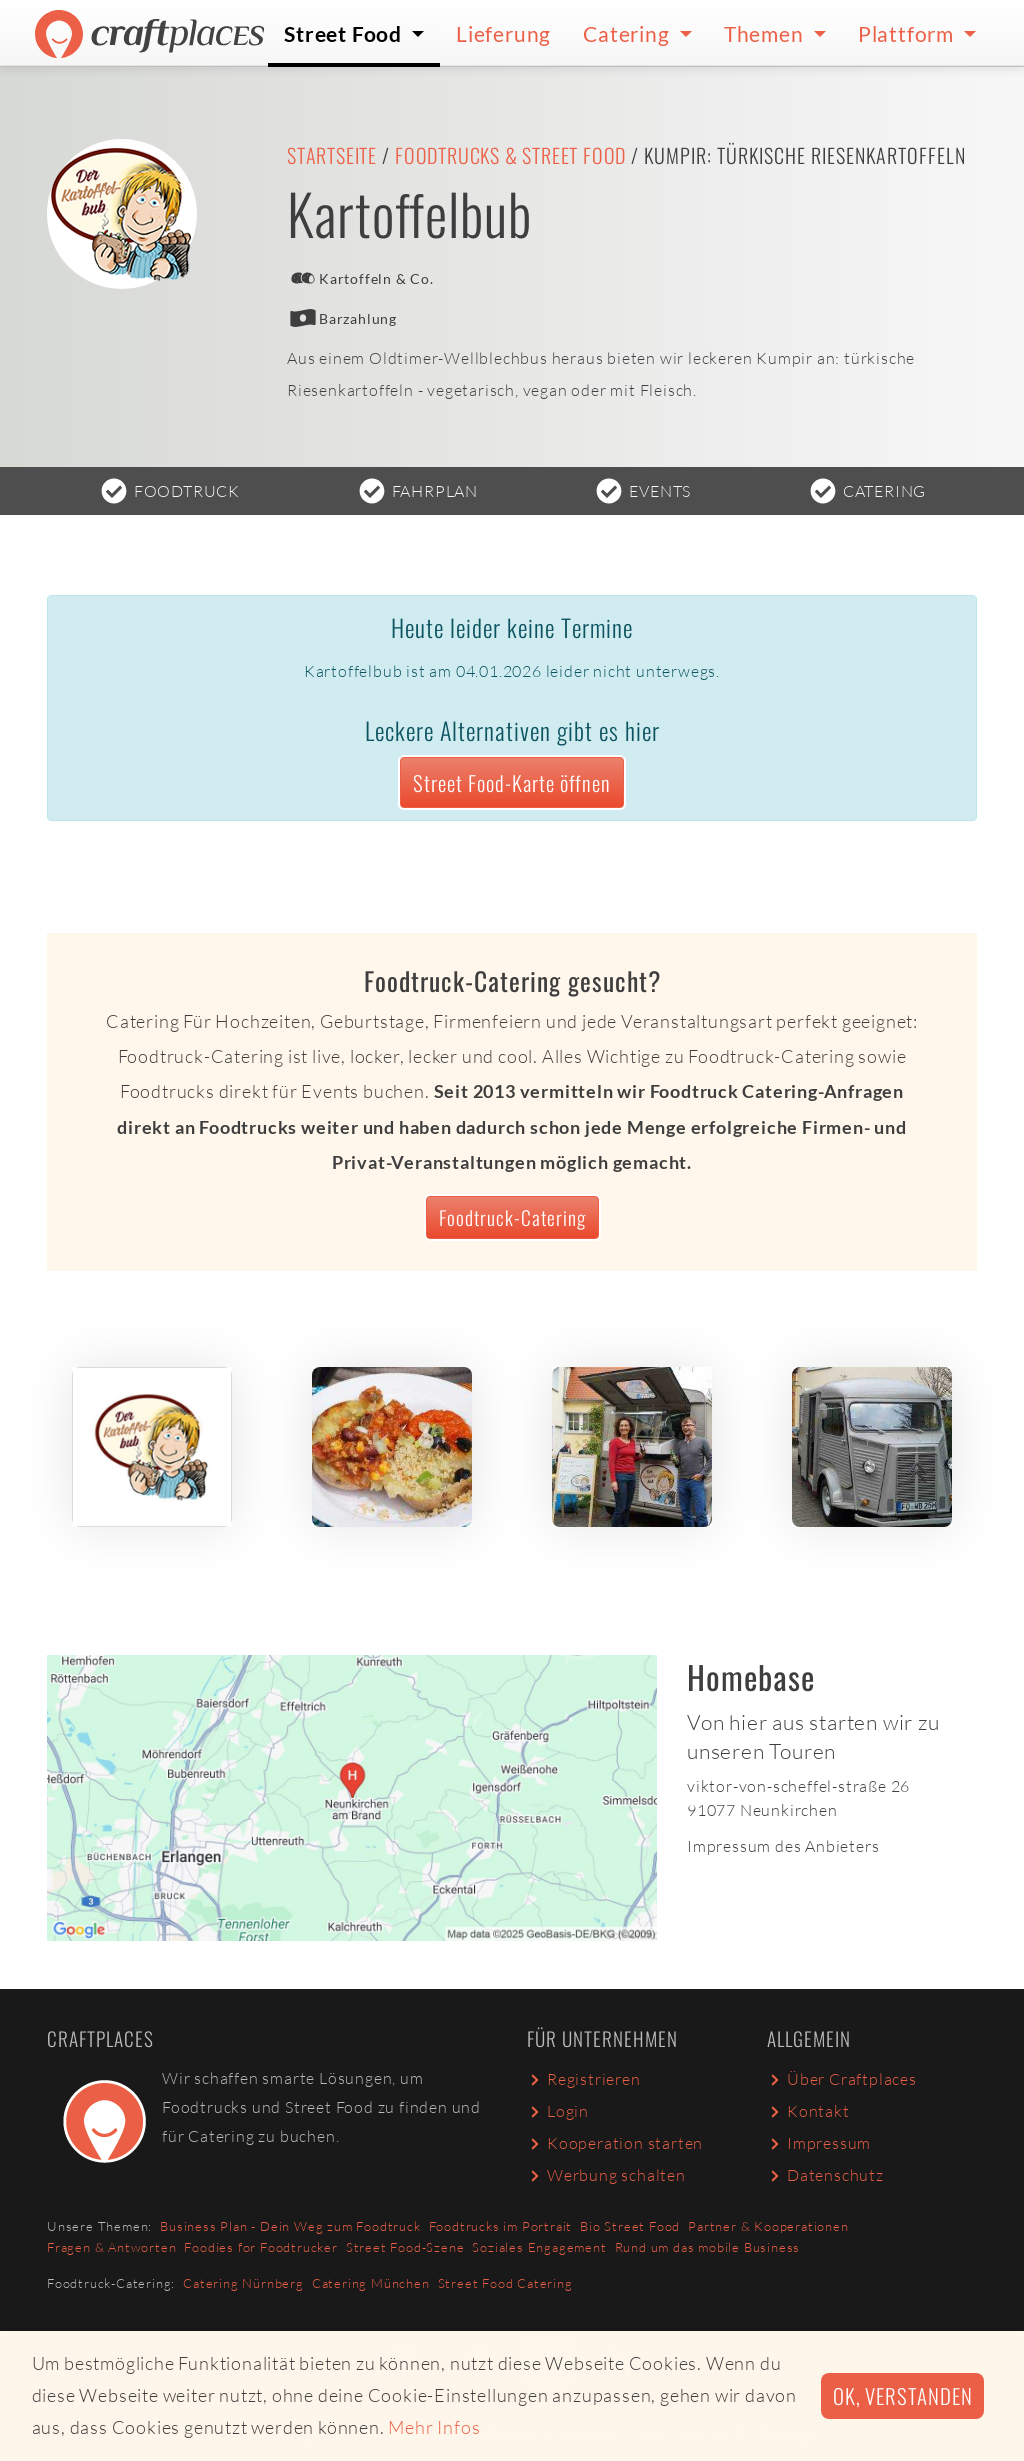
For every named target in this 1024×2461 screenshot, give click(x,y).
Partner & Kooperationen (768, 2226)
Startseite (332, 155)
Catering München (371, 2283)
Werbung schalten (606, 2175)
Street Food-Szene (405, 2247)
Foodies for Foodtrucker (260, 2247)
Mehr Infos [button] (434, 2427)
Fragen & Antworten (111, 2247)
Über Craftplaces (842, 2079)
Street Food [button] (345, 33)
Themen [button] (766, 33)
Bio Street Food (630, 2226)
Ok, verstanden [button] (902, 2395)
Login (558, 2111)
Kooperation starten (615, 2143)
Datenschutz (825, 2175)
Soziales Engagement (539, 2247)
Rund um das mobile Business (708, 2247)
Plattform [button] (908, 33)
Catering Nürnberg (243, 2283)
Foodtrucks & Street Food (510, 155)
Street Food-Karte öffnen (512, 782)
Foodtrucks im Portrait (501, 2226)
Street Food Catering (505, 2283)
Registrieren (584, 2079)
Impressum (819, 2143)
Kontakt (808, 2111)
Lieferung (503, 33)
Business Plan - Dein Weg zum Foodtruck (290, 2226)
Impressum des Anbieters (783, 1846)
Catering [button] (628, 33)
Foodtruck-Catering (512, 1217)
